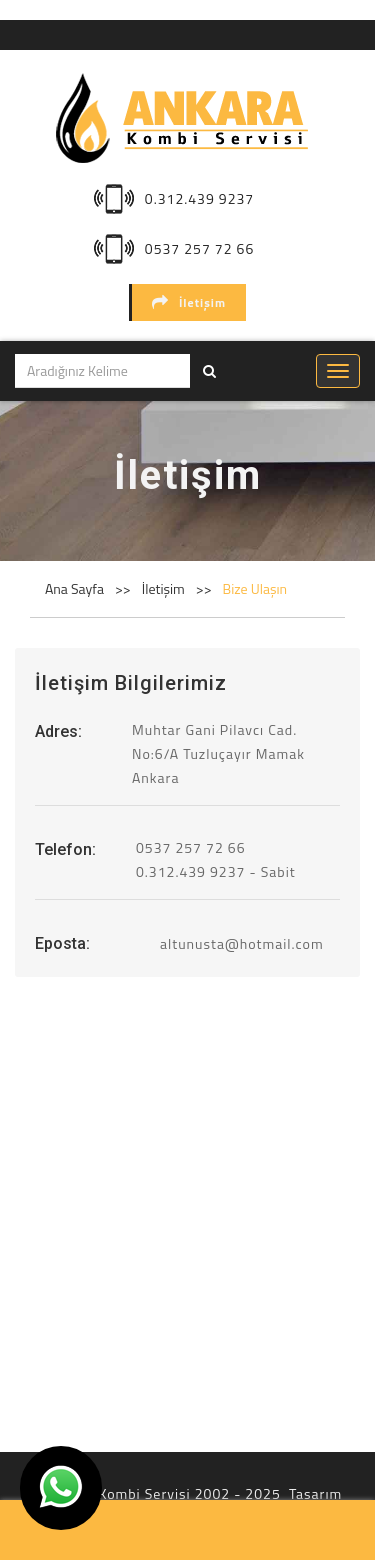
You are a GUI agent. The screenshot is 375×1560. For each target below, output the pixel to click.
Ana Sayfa (74, 588)
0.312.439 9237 (199, 198)
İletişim (189, 302)
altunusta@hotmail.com (242, 943)
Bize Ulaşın (255, 588)
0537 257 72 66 (199, 248)
